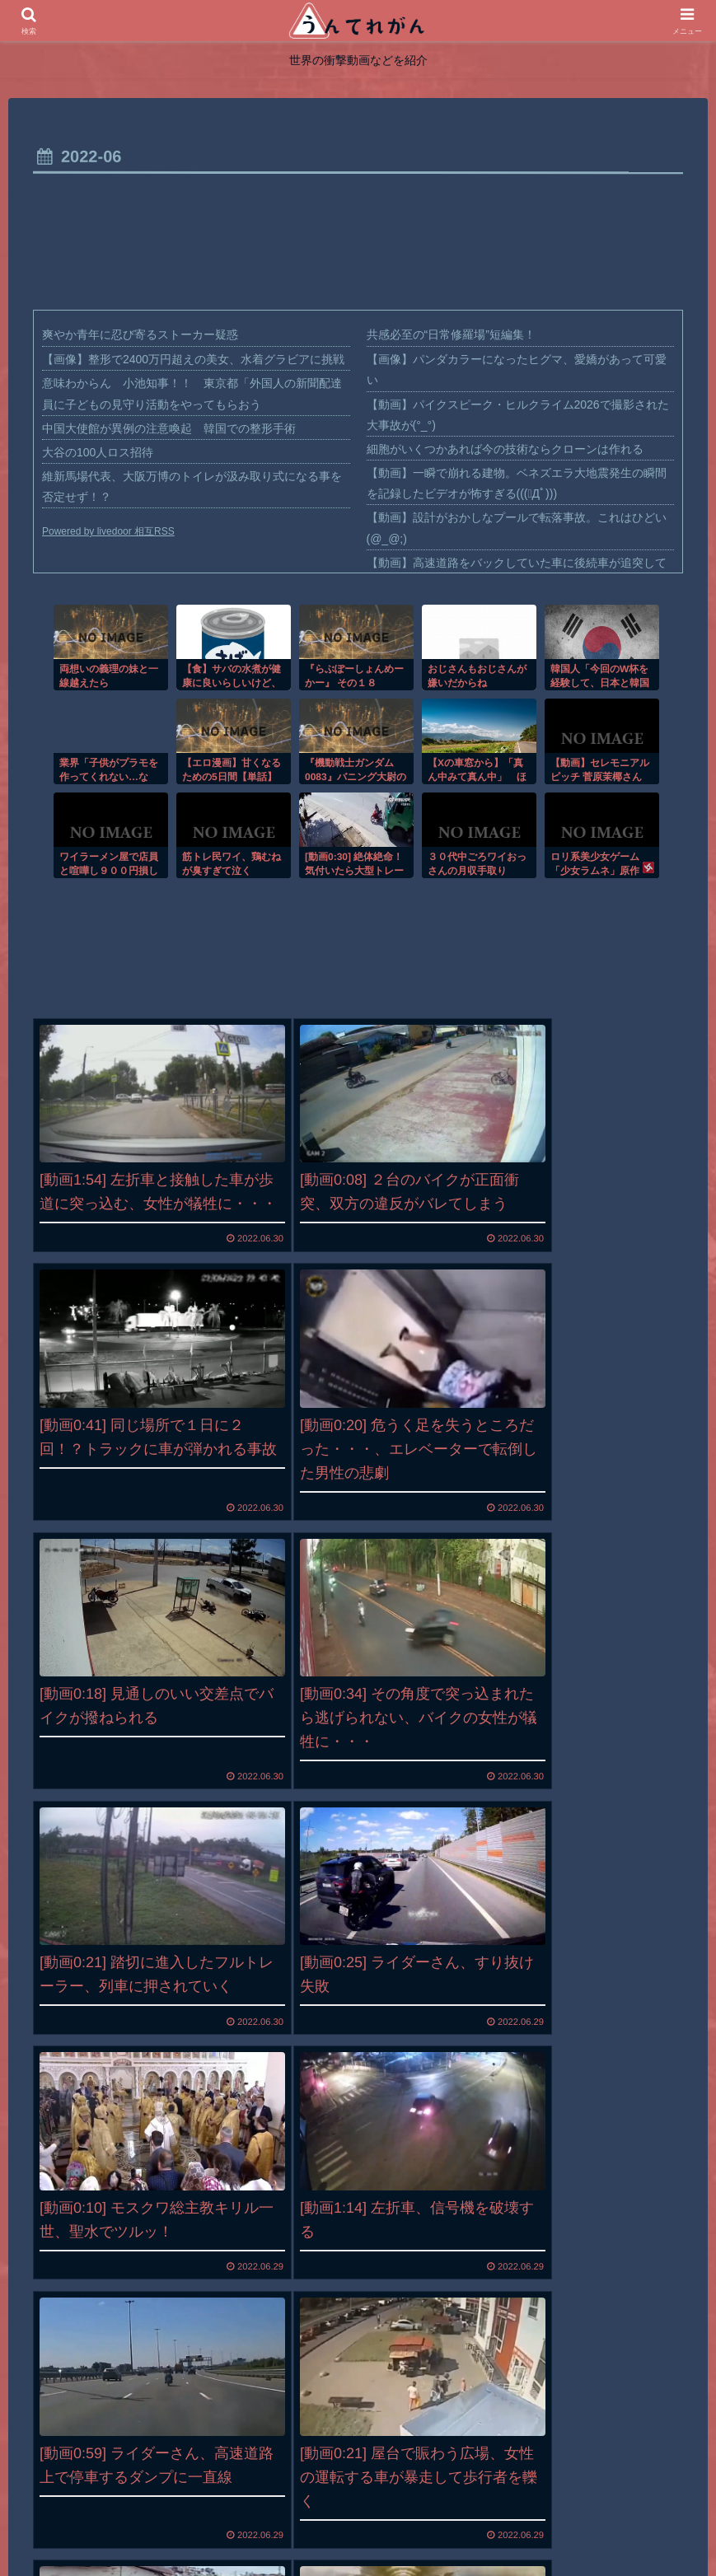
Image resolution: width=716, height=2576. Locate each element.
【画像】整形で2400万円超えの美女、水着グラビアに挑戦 (193, 359)
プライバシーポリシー (341, 2524)
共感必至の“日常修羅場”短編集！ (451, 334)
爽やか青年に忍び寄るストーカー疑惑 (140, 334)
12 (405, 2402)
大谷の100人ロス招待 (97, 452)
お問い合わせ (450, 2524)
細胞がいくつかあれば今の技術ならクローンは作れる (505, 449)
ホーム (249, 2524)
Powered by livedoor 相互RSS (108, 531)
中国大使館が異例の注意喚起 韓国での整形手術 (169, 428)
